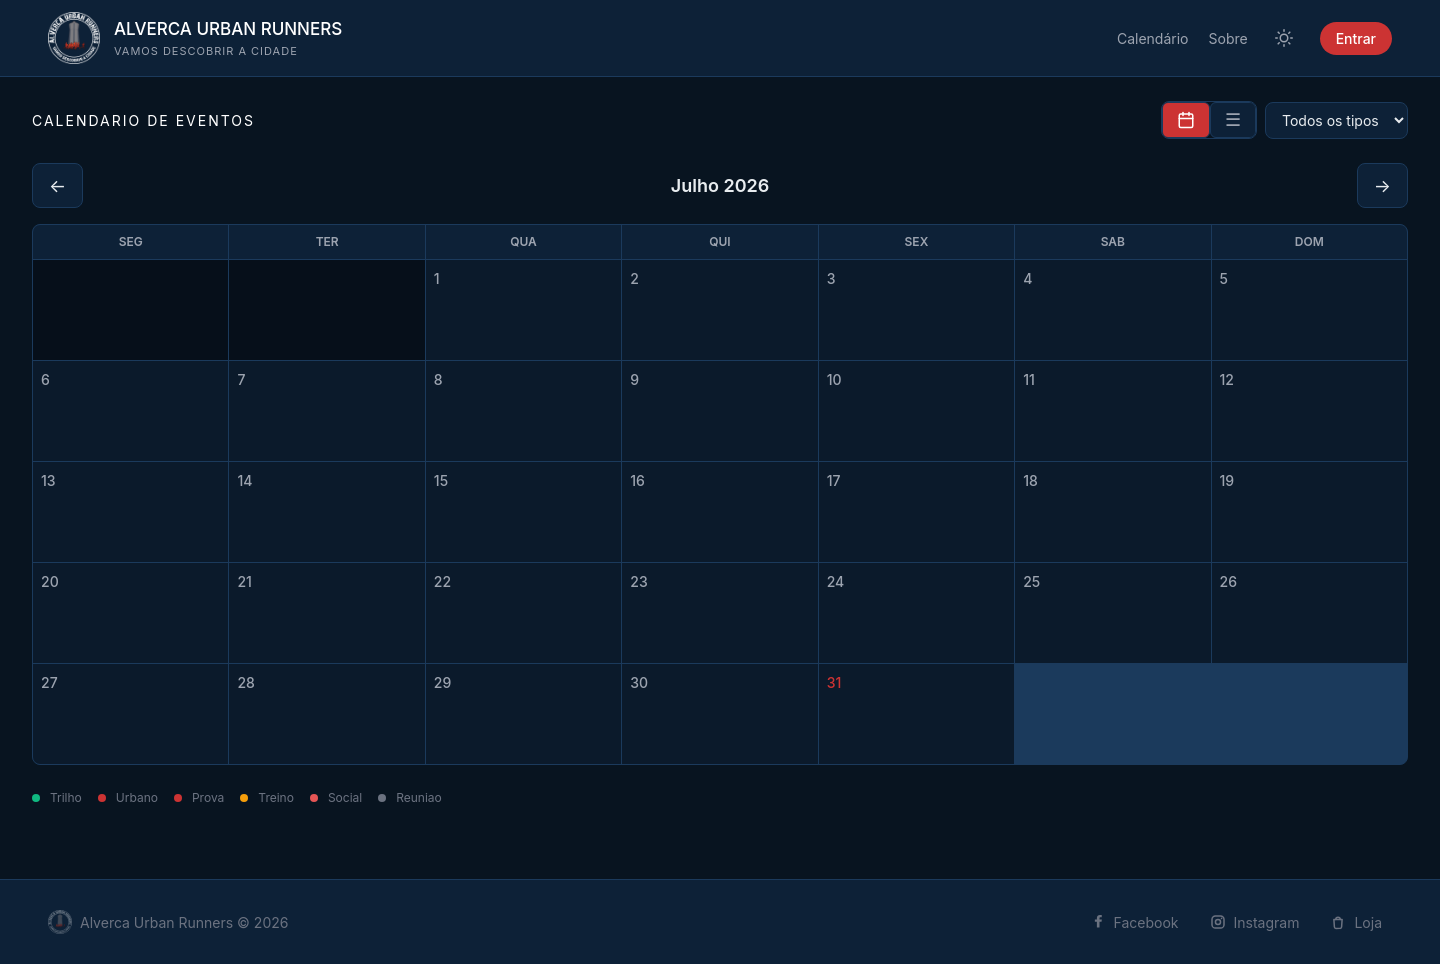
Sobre (1228, 38)
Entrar (1356, 38)
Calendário (1153, 38)
